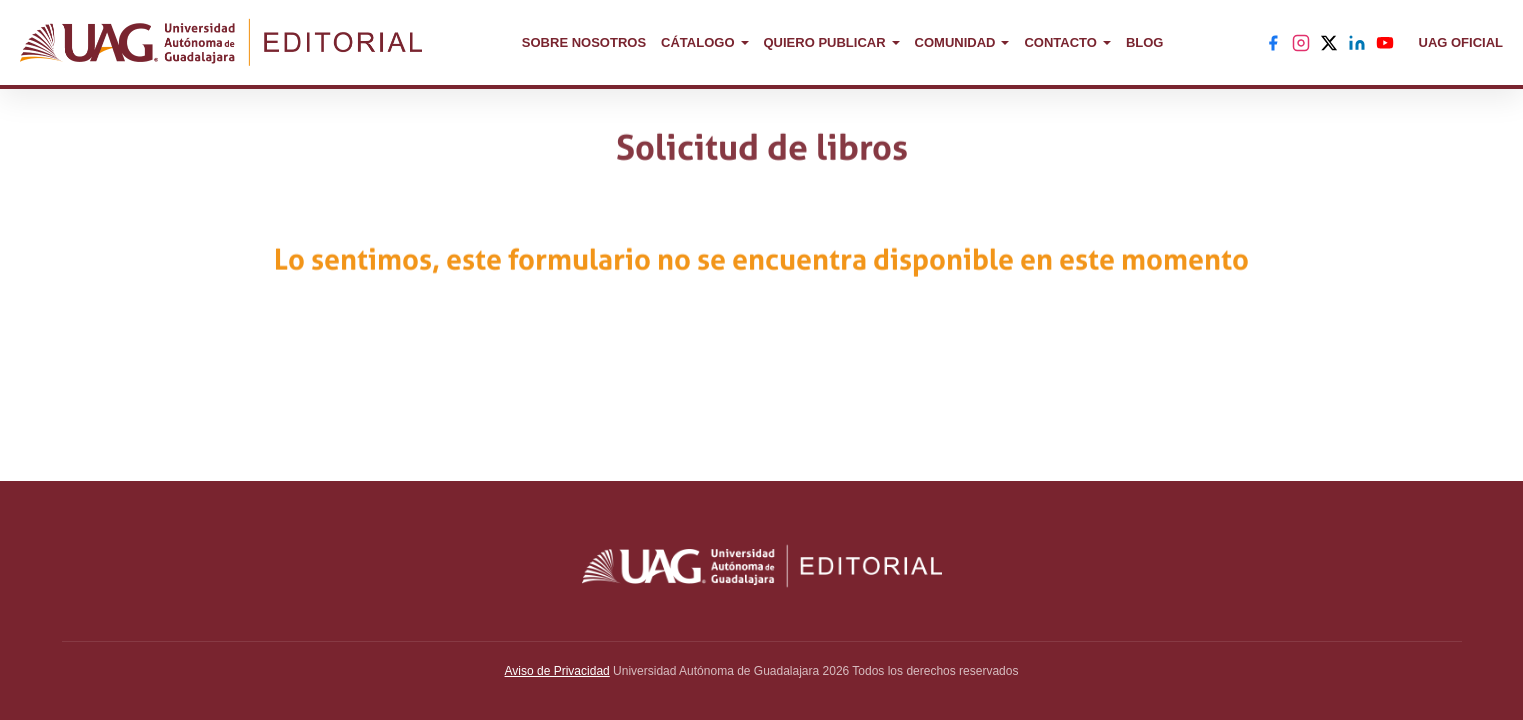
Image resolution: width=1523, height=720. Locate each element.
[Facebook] (1273, 43)
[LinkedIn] (1357, 43)
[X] (1329, 43)
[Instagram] (1301, 43)
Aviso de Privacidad (557, 671)
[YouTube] (1385, 43)
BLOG (1145, 42)
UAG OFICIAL (1461, 42)
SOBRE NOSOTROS (584, 42)
